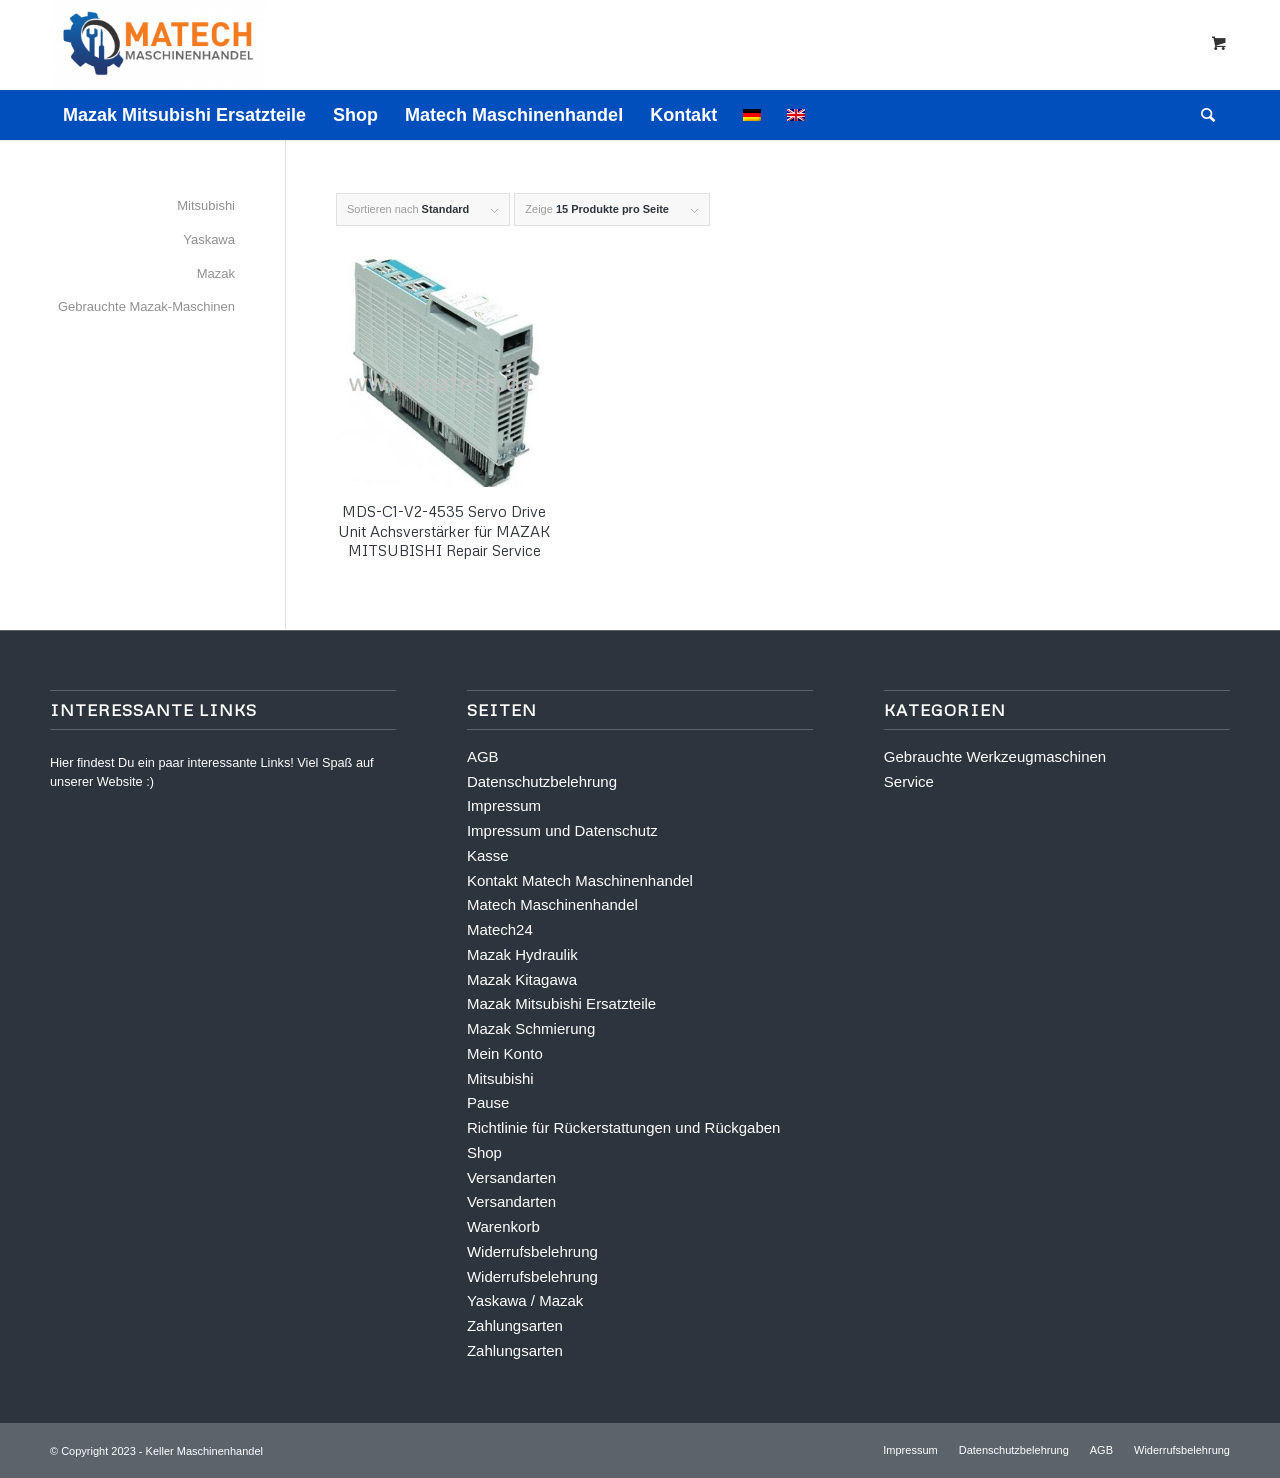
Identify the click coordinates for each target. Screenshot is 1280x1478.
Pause (488, 1102)
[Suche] (1201, 115)
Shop (484, 1152)
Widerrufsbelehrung (532, 1251)
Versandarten (511, 1177)
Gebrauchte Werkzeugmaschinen (995, 756)
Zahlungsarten (515, 1325)
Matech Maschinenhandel (552, 904)
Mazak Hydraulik (522, 954)
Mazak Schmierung (531, 1028)
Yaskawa (209, 239)
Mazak (216, 273)
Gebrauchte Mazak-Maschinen (146, 306)
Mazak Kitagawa (522, 979)
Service (909, 781)
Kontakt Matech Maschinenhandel (580, 880)
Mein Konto (505, 1053)
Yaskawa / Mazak (525, 1300)
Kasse (488, 855)
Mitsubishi (206, 205)
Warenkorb (503, 1226)
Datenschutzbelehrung (542, 781)
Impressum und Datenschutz (562, 830)
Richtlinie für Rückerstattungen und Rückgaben (624, 1127)
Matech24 (500, 929)
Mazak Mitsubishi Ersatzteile (561, 1003)
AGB (483, 756)
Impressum (504, 805)
